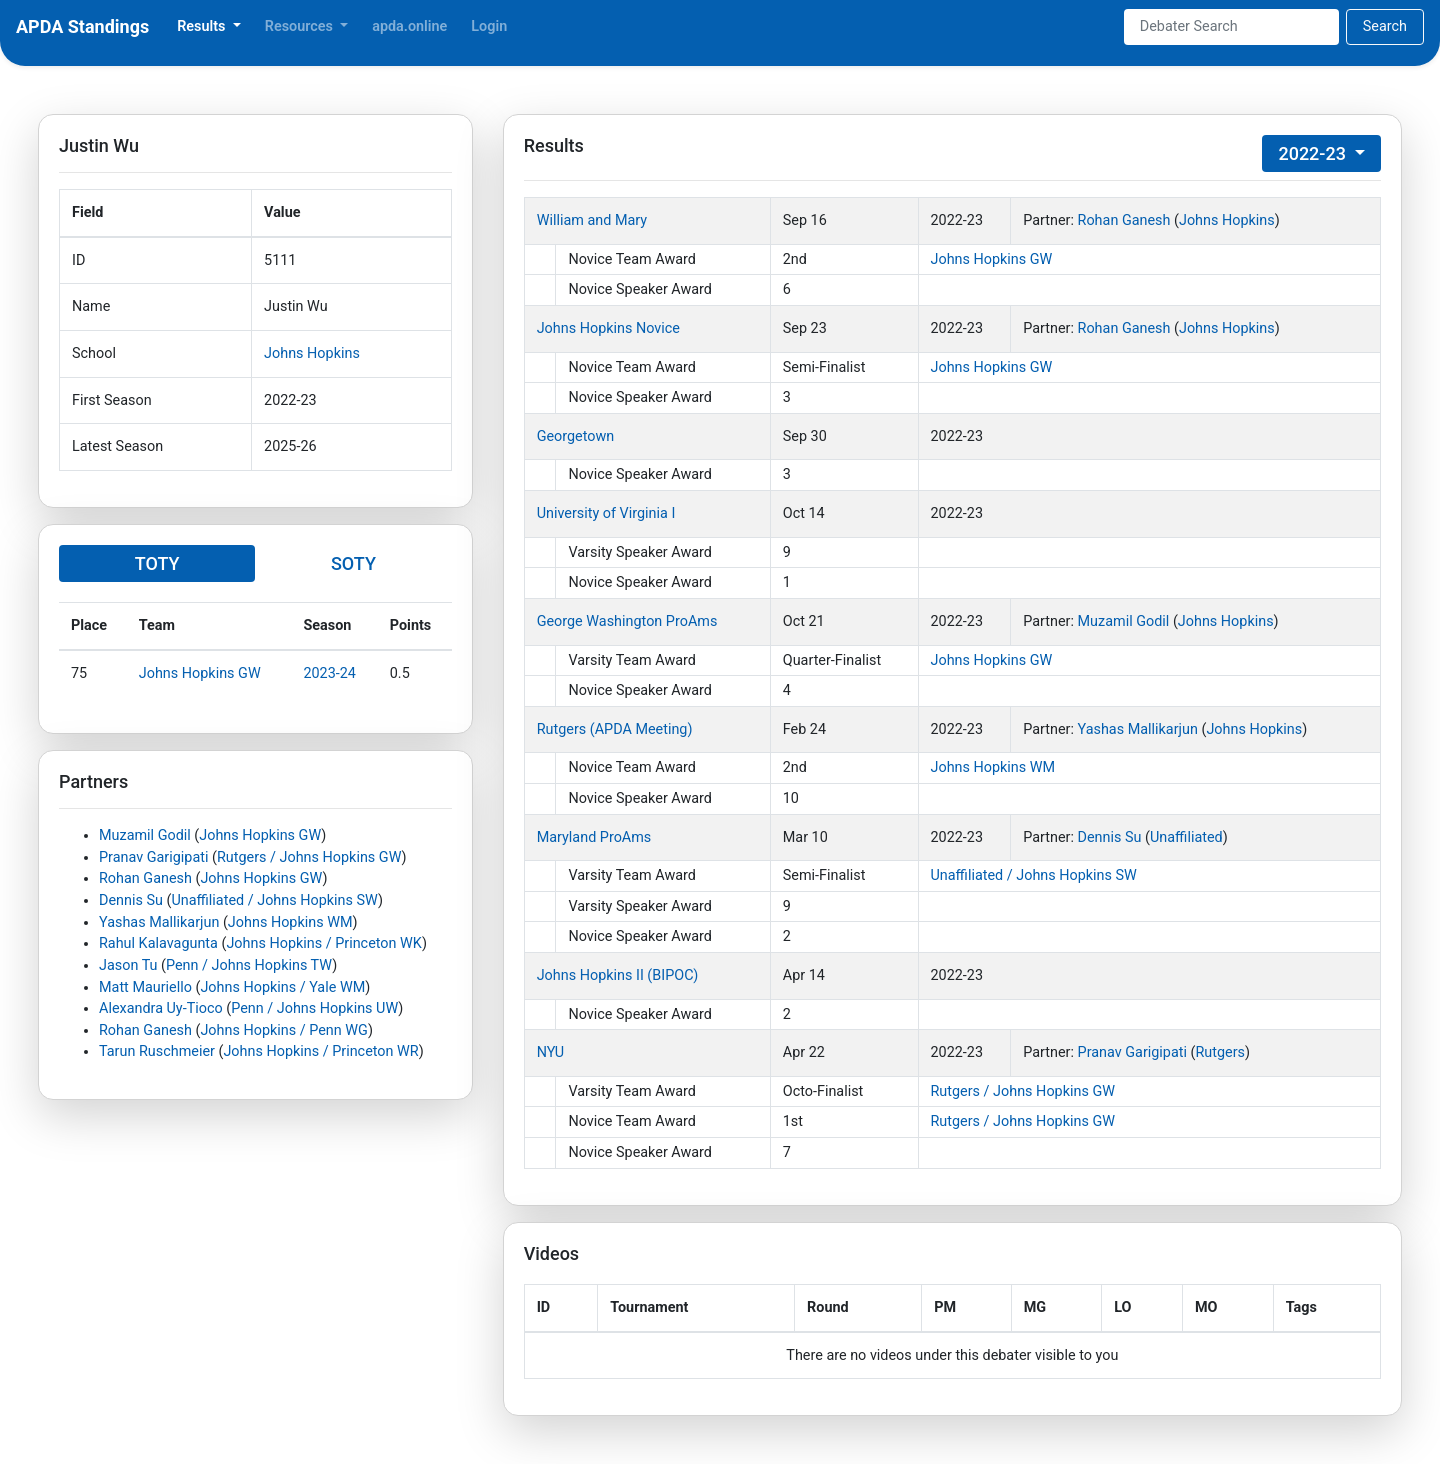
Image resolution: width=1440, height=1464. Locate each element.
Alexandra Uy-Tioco (161, 1008)
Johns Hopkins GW (200, 673)
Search (1385, 26)
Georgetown (576, 436)
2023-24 (329, 673)
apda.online (409, 26)
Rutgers (1220, 1052)
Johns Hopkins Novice (608, 328)
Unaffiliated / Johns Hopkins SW (274, 900)
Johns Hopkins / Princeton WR (320, 1051)
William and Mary (592, 220)
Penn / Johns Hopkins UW (314, 1008)
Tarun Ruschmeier (157, 1051)
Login (489, 26)
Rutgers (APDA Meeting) (615, 729)
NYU (550, 1052)
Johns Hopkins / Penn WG (283, 1030)
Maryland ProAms (594, 837)
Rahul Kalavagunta (158, 943)
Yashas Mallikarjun (159, 922)
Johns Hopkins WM (290, 922)
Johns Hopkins (312, 353)
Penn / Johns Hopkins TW (249, 965)
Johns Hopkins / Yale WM (282, 987)
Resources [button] (301, 26)
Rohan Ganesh (145, 878)
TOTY (157, 563)
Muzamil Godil (145, 835)
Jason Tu (128, 965)
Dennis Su (131, 900)
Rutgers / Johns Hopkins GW (309, 857)
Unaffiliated (1186, 837)
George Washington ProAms (627, 621)
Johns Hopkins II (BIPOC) (618, 975)
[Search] (1231, 27)
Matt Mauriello (145, 987)
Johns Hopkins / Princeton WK (323, 943)
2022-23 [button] (1314, 153)
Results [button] (203, 26)
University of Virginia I (606, 513)
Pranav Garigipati (153, 857)
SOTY (353, 563)
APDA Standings (82, 26)
